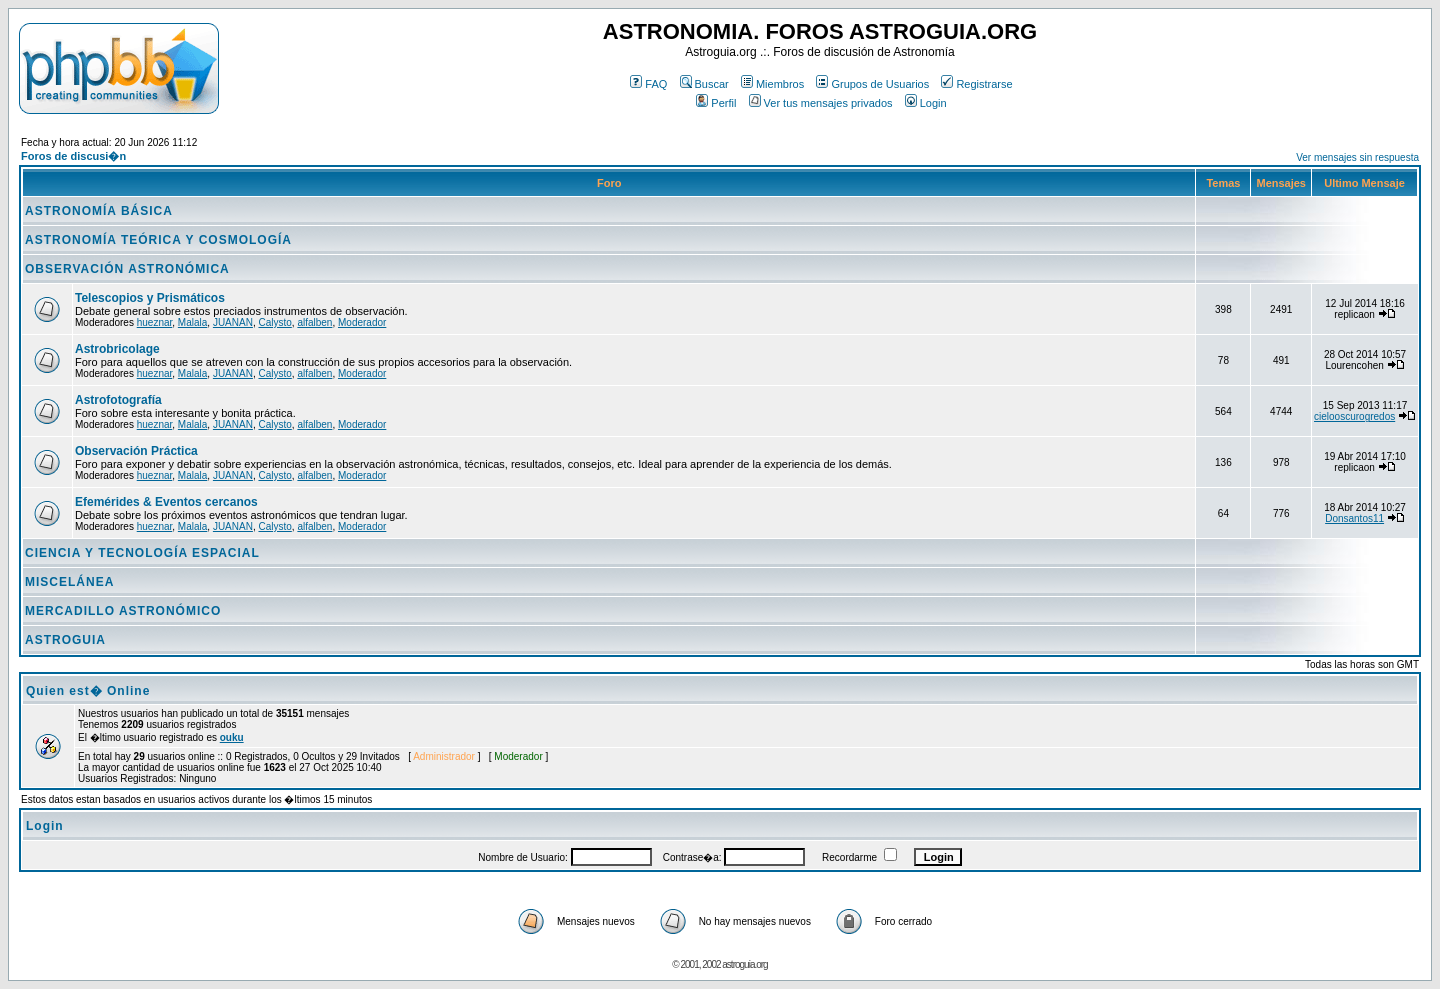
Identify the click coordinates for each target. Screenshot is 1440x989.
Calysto (274, 322)
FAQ (648, 84)
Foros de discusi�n (73, 156)
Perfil (716, 103)
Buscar (704, 84)
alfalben (314, 322)
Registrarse (976, 84)
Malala (192, 322)
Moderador (362, 322)
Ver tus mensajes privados (821, 103)
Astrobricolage (117, 349)
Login (926, 103)
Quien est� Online (88, 691)
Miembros (772, 84)
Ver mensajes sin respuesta (1357, 157)
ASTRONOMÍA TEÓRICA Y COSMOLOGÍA (158, 240)
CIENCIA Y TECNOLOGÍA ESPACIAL (142, 553)
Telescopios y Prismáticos (150, 298)
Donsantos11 (1354, 518)
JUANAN (233, 322)
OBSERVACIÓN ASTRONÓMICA (127, 269)
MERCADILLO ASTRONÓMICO (123, 611)
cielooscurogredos (1354, 416)
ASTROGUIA (65, 640)
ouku (232, 737)
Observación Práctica (136, 451)
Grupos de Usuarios (872, 84)
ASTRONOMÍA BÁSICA (99, 211)
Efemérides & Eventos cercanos (166, 502)
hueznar (155, 322)
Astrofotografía (118, 400)
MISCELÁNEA (69, 582)
